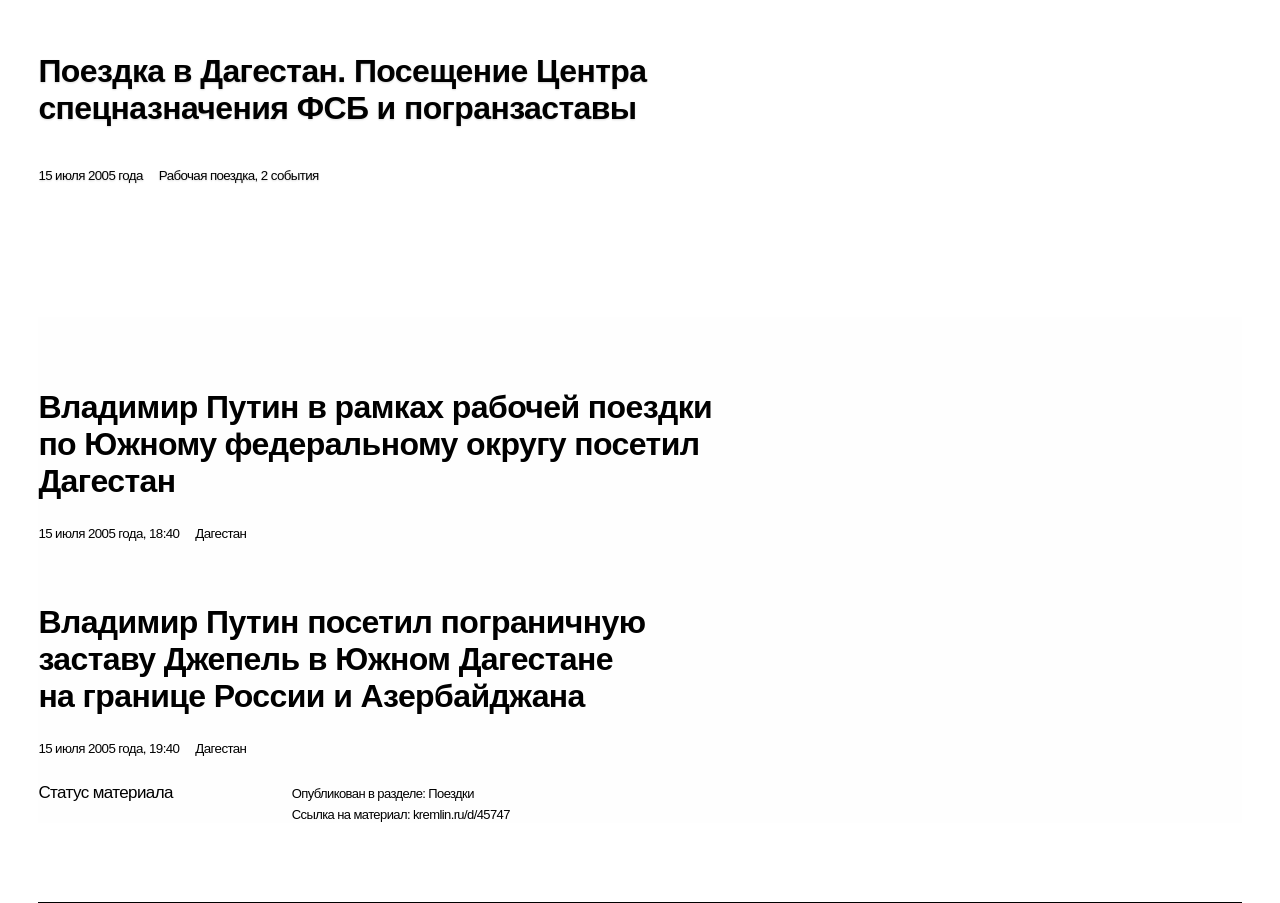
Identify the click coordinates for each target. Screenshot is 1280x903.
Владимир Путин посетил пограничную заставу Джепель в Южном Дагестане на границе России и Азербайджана (341, 659)
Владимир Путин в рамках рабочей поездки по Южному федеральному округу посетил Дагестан (375, 444)
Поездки (451, 793)
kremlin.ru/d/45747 (461, 814)
